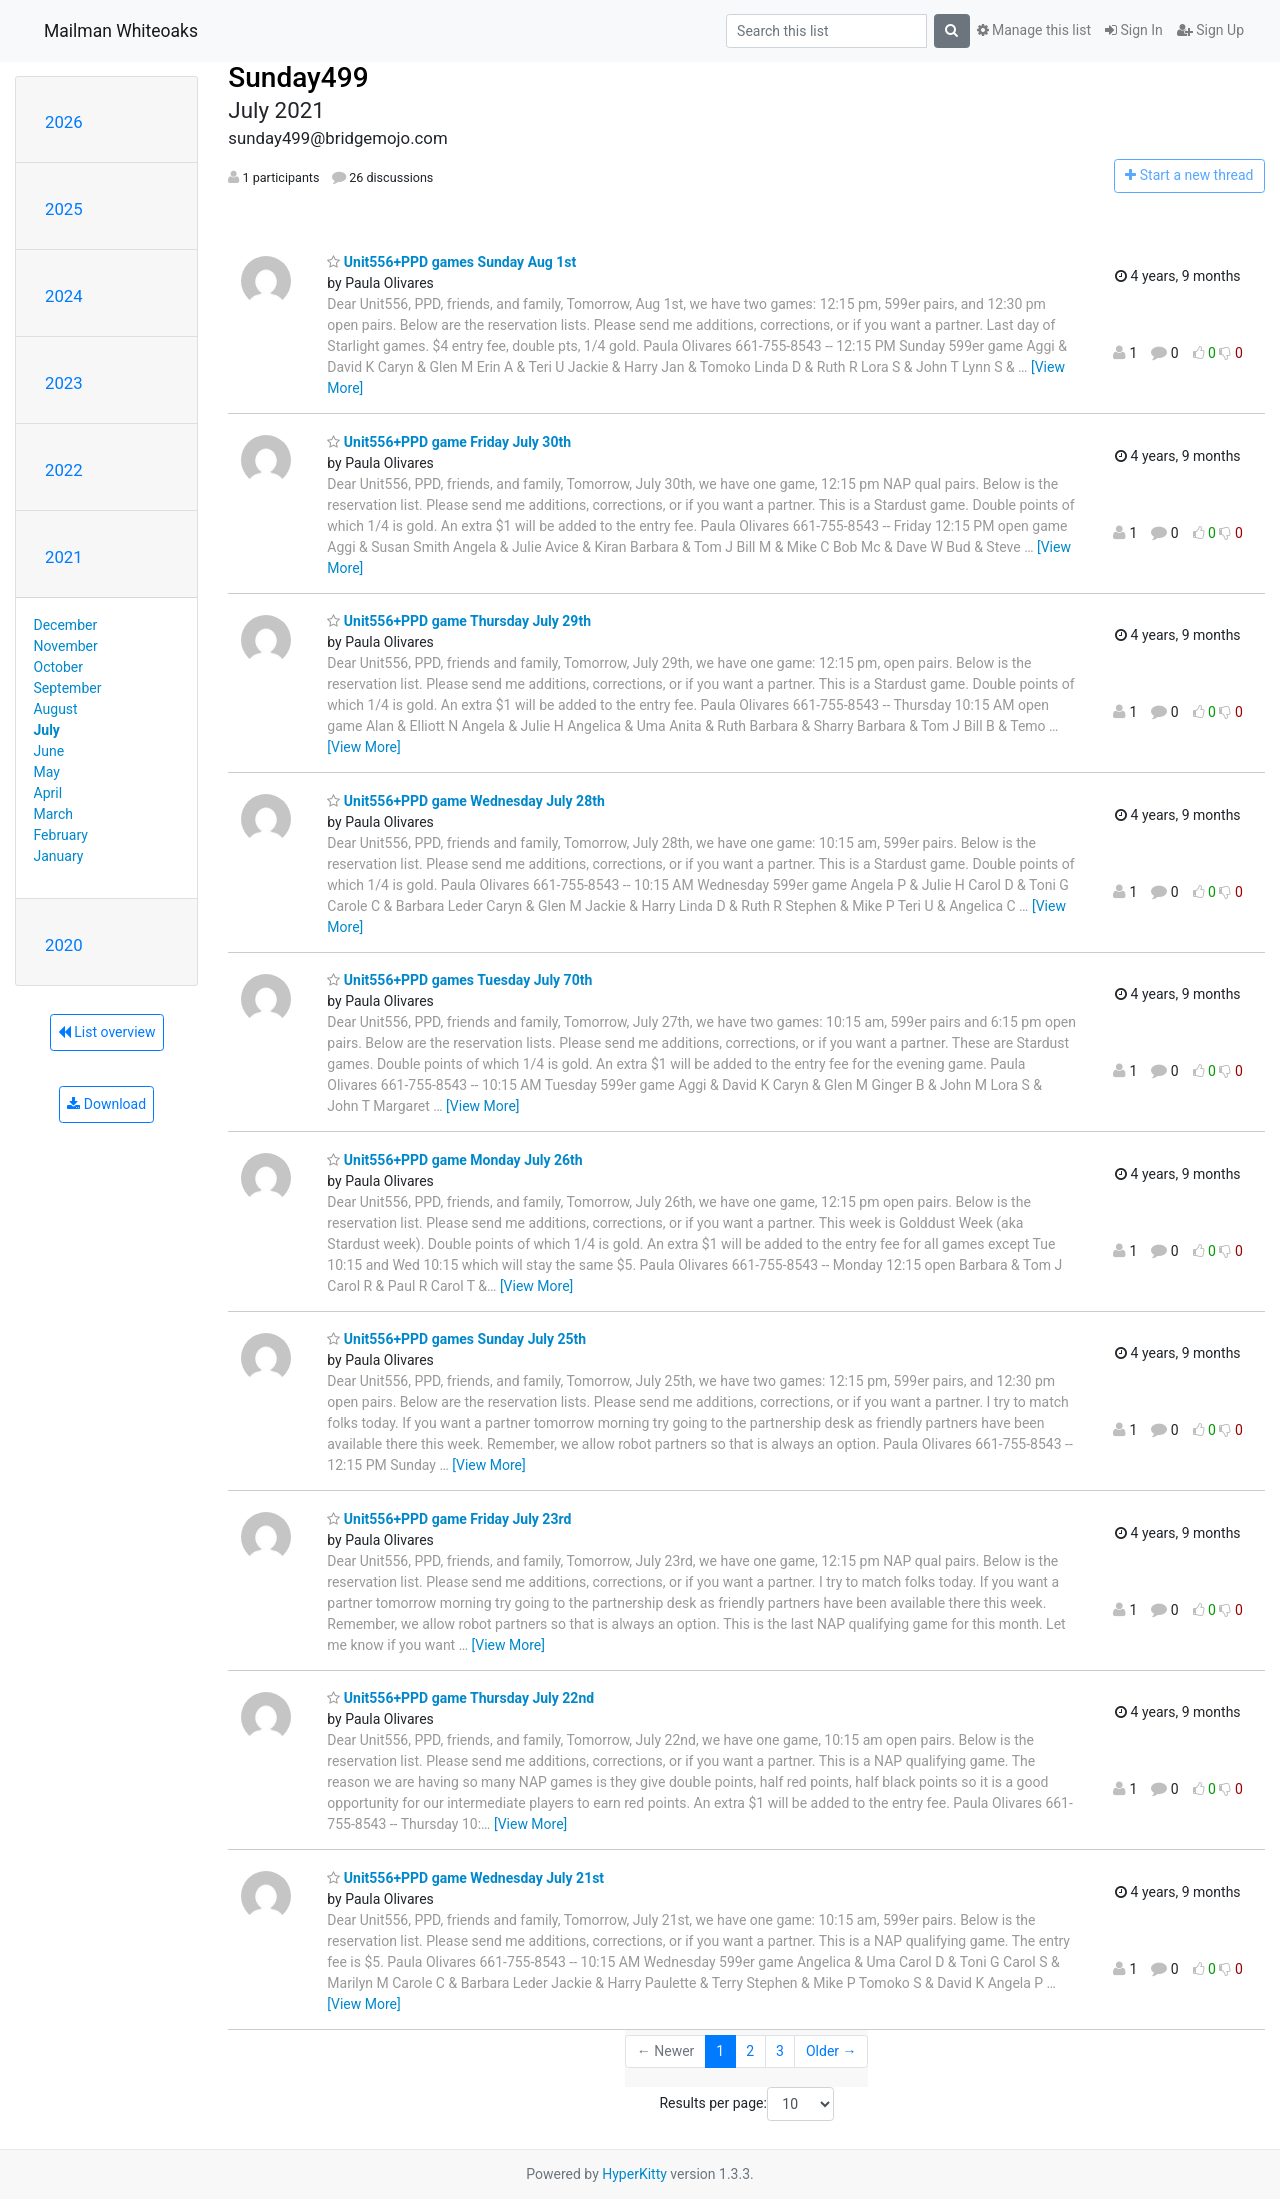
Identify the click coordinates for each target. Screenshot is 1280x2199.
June (49, 751)
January (59, 856)
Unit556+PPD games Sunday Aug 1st (451, 262)
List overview (107, 1032)
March (54, 814)
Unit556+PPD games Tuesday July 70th (459, 980)
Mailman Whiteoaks (121, 31)
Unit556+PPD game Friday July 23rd (449, 1519)
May (47, 772)
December (66, 625)
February (61, 835)
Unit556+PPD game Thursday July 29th (459, 621)
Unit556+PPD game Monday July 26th (454, 1160)
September (68, 688)
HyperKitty (634, 2174)
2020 (64, 945)
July (47, 730)
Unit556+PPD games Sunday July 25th (456, 1339)
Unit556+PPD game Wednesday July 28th (465, 801)
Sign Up (1210, 30)
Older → (831, 2051)
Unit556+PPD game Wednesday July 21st (465, 1878)
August (56, 709)
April (48, 793)
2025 (64, 209)
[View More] (363, 747)
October (58, 667)
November (66, 646)
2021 (64, 557)
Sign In (1134, 30)
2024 (64, 296)
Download (106, 1104)
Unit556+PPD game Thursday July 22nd (460, 1698)
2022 (64, 470)
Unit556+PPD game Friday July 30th (449, 442)
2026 (64, 122)
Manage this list (1034, 30)
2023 (64, 383)
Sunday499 (298, 77)
